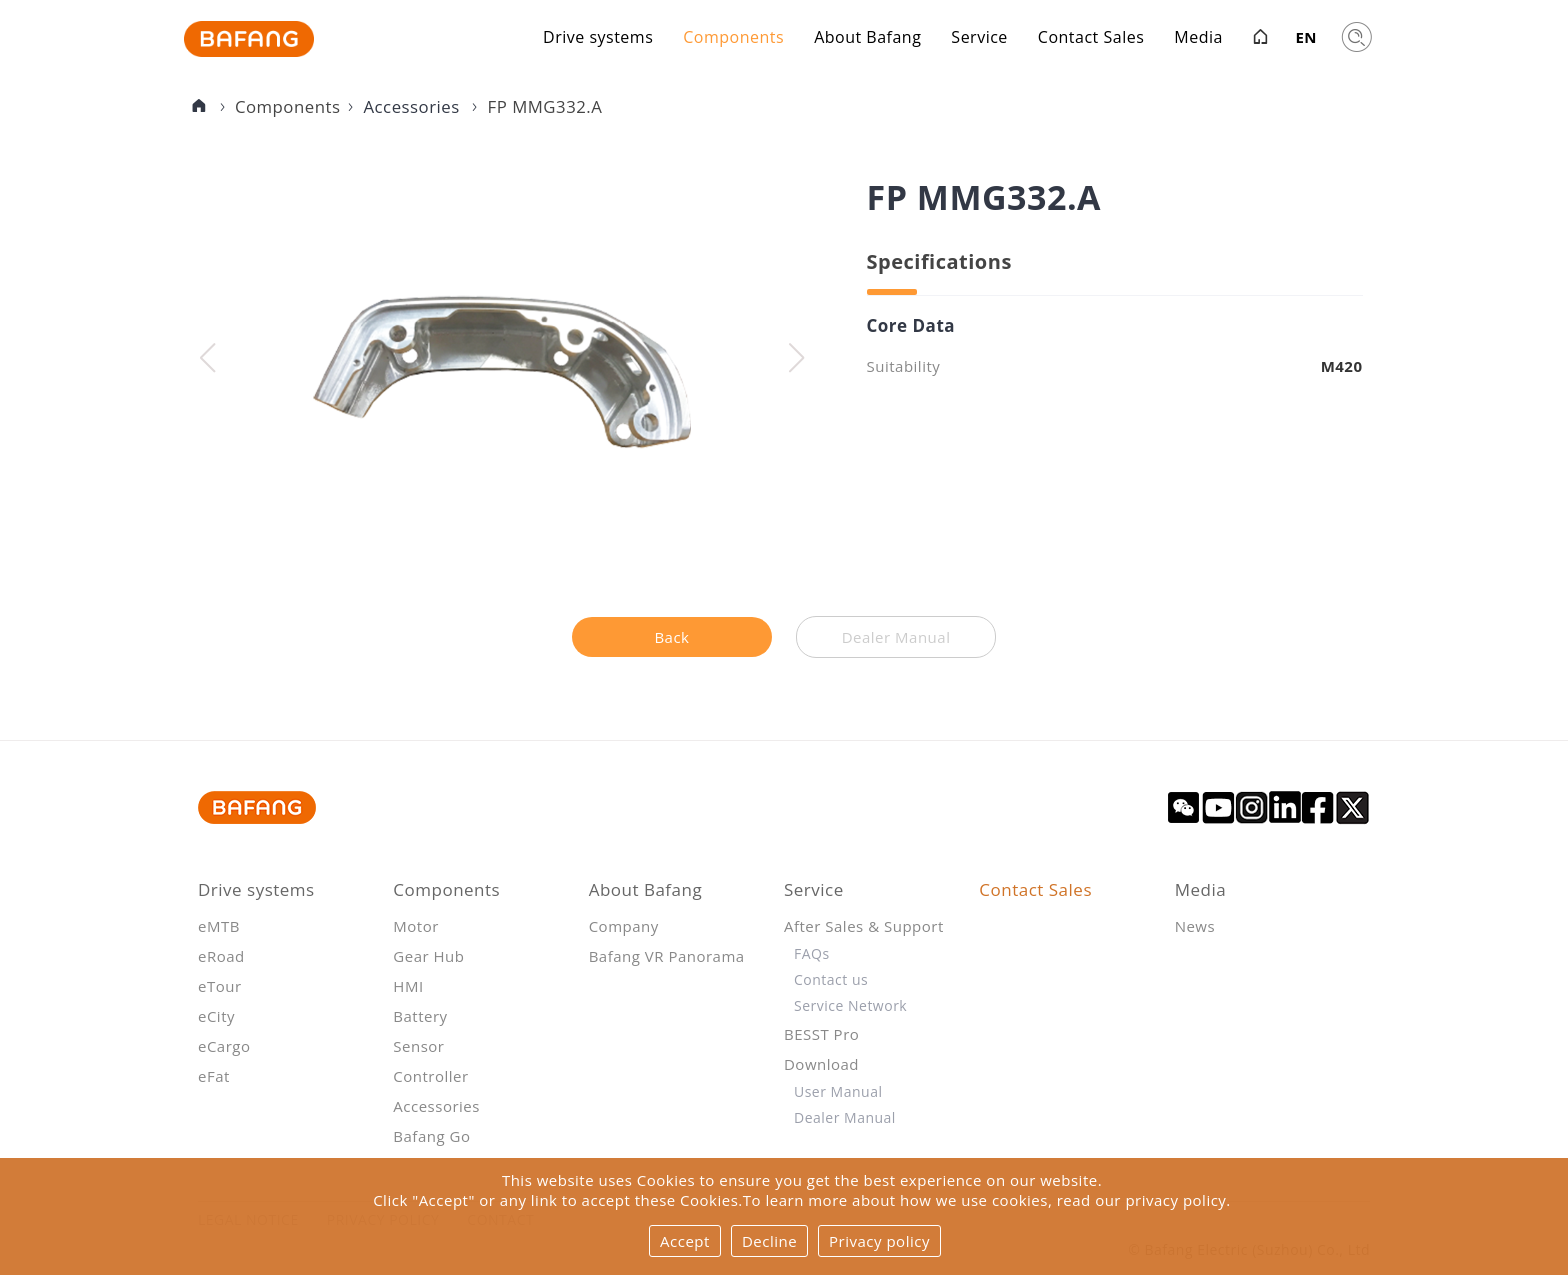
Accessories (413, 106)
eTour (220, 986)
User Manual (838, 1091)
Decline (769, 1241)
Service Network (850, 1005)
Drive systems (598, 39)
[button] (796, 358)
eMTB (219, 926)
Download (821, 1064)
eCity (216, 1016)
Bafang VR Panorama (667, 956)
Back (671, 637)
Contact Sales (1091, 39)
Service (979, 39)
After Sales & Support (864, 926)
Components (733, 39)
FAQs (812, 953)
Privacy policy (879, 1241)
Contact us (831, 979)
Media (1198, 39)
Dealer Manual (845, 1117)
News (1195, 926)
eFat (214, 1076)
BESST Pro (821, 1034)
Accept (685, 1241)
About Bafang (867, 39)
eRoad (221, 956)
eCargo (224, 1046)
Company (624, 926)
